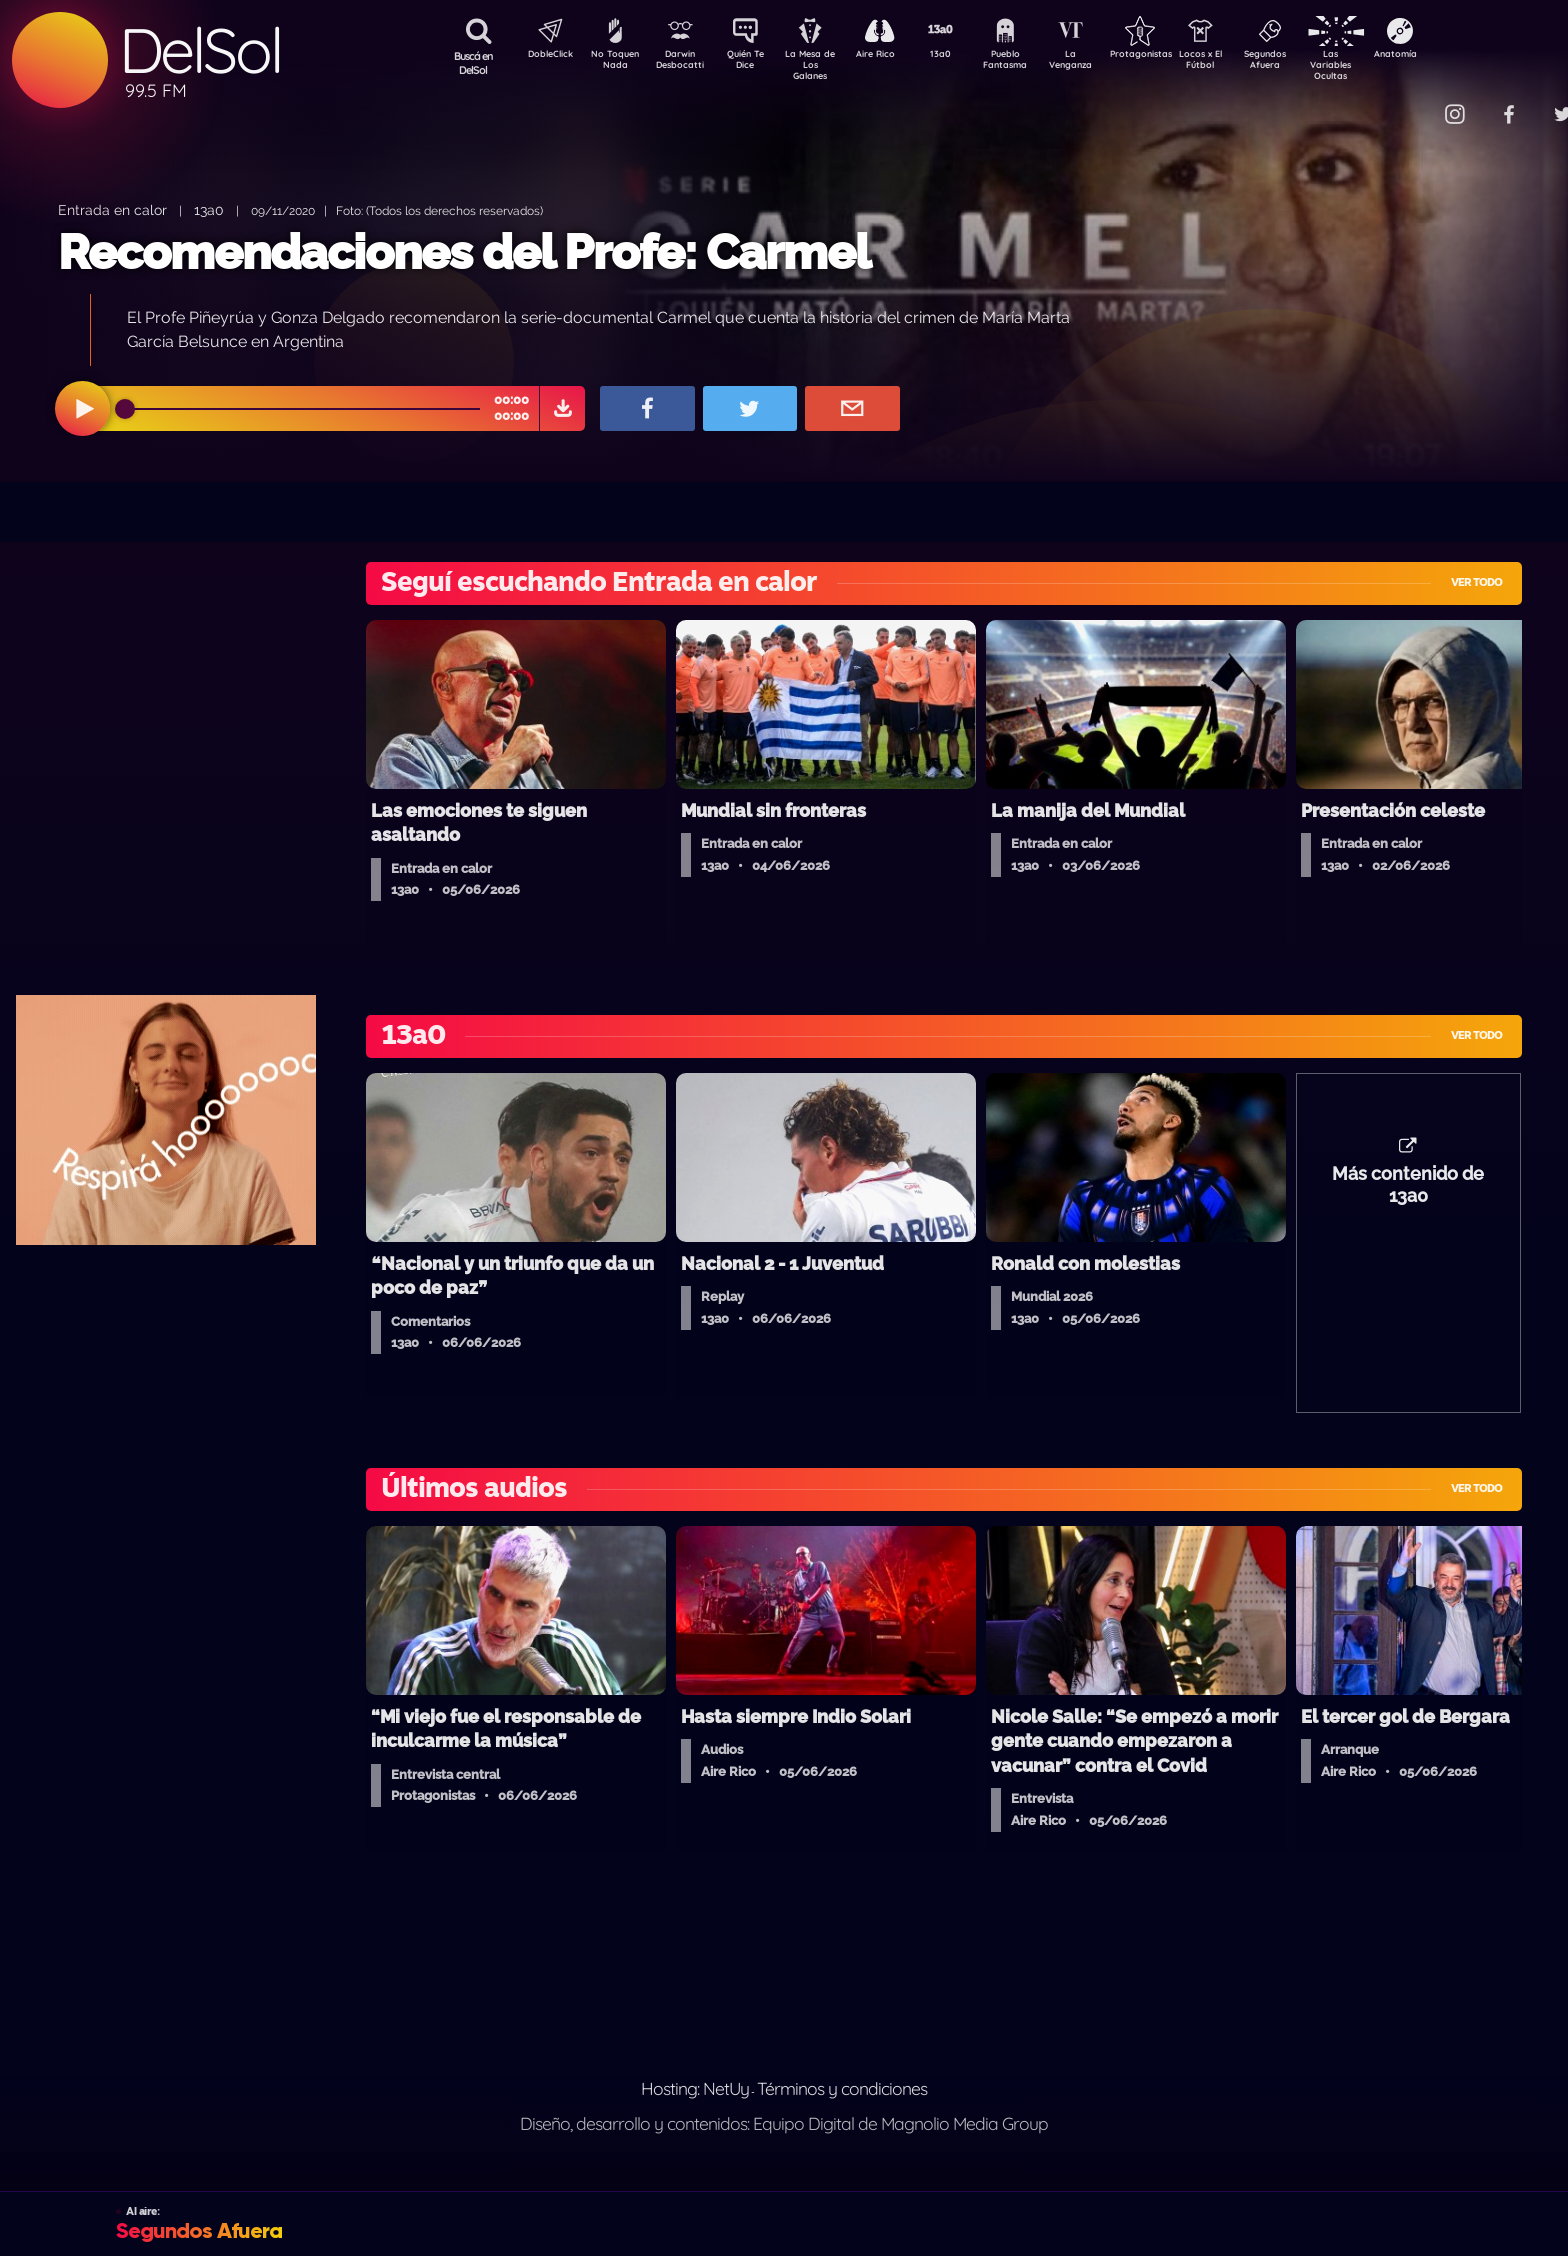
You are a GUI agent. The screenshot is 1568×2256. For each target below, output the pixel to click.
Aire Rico (893, 56)
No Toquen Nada (613, 63)
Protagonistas (1173, 56)
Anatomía (1453, 56)
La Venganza (1103, 63)
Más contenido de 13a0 (1408, 1195)
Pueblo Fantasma (1033, 63)
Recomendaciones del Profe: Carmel (464, 252)
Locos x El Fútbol (1243, 63)
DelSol (200, 50)
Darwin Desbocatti (683, 63)
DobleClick (543, 56)
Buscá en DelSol (473, 63)
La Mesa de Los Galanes (823, 64)
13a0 (963, 56)
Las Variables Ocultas (1383, 64)
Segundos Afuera (1313, 63)
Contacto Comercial (1414, 102)
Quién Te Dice (753, 63)
